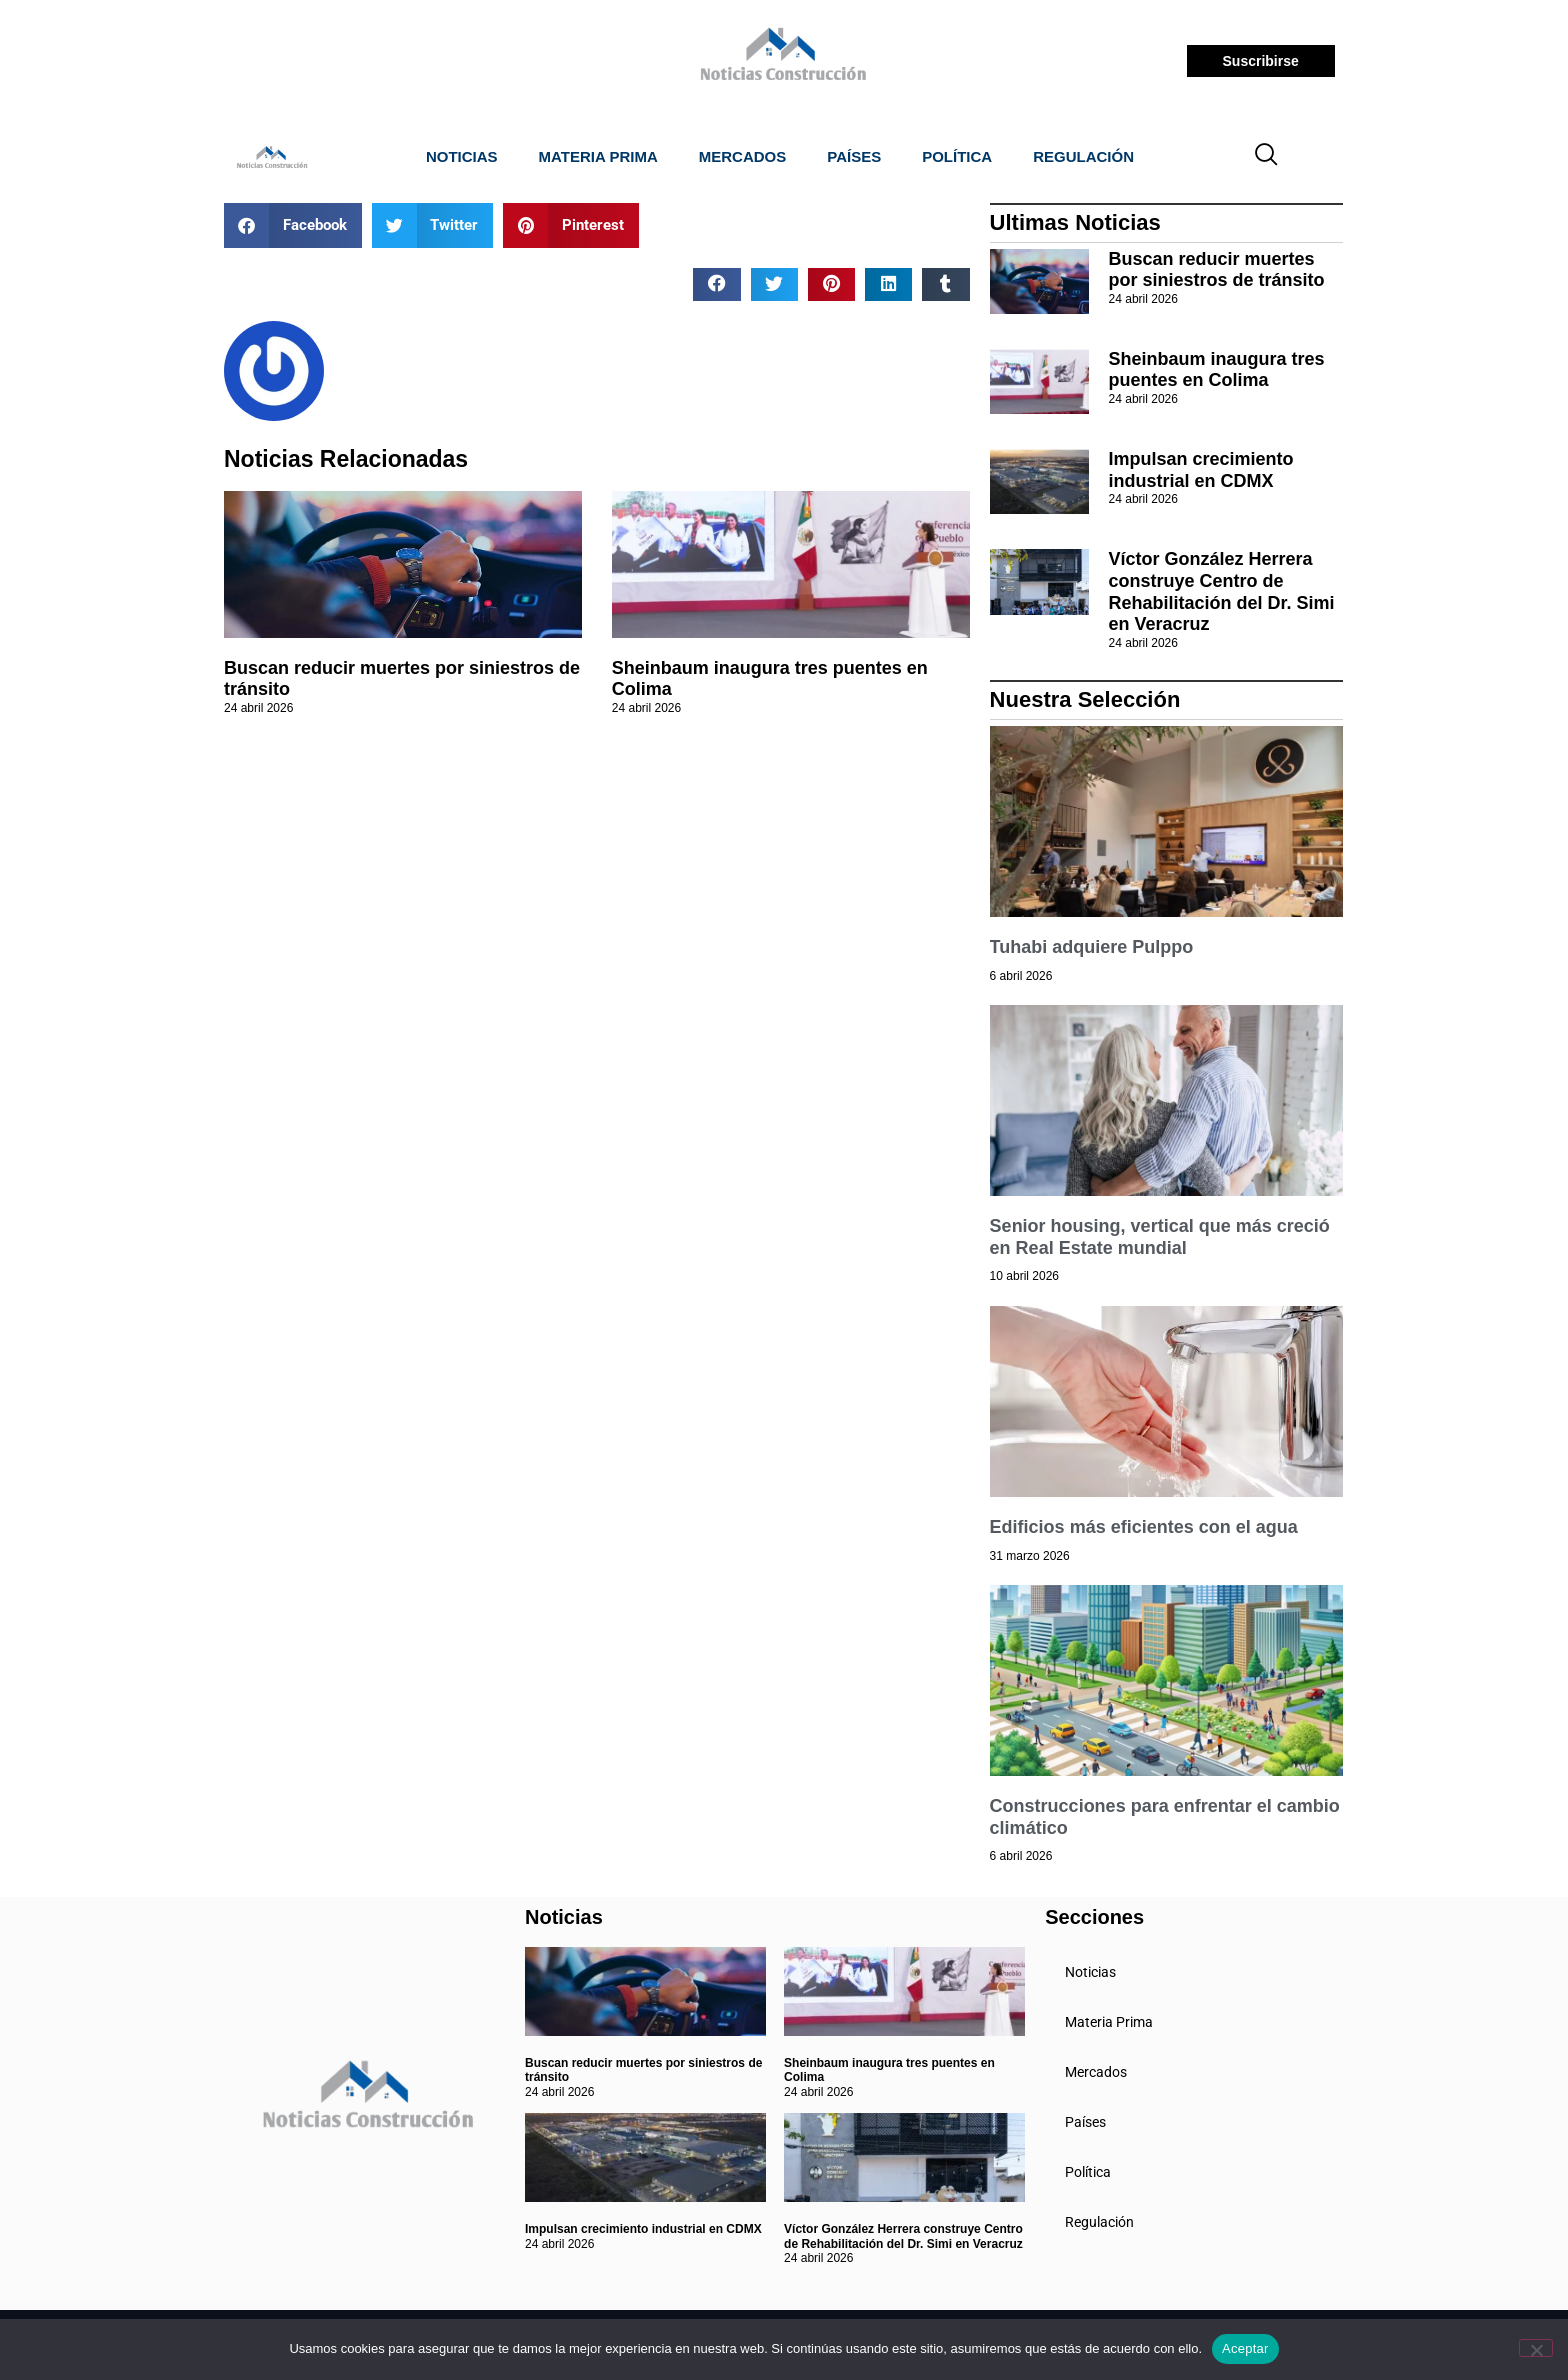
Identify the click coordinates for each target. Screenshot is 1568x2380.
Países (854, 156)
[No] (1536, 2348)
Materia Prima (598, 156)
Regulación (1083, 156)
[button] (293, 225)
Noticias (462, 156)
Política (957, 156)
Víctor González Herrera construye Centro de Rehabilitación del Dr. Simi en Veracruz (1222, 591)
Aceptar (1245, 2348)
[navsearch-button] (1267, 157)
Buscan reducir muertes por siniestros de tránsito (1217, 270)
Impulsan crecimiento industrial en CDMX (1201, 470)
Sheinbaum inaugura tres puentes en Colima (1217, 370)
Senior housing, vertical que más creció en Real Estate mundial (1160, 1237)
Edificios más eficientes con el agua (1144, 1527)
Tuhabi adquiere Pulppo (1092, 947)
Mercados (743, 156)
